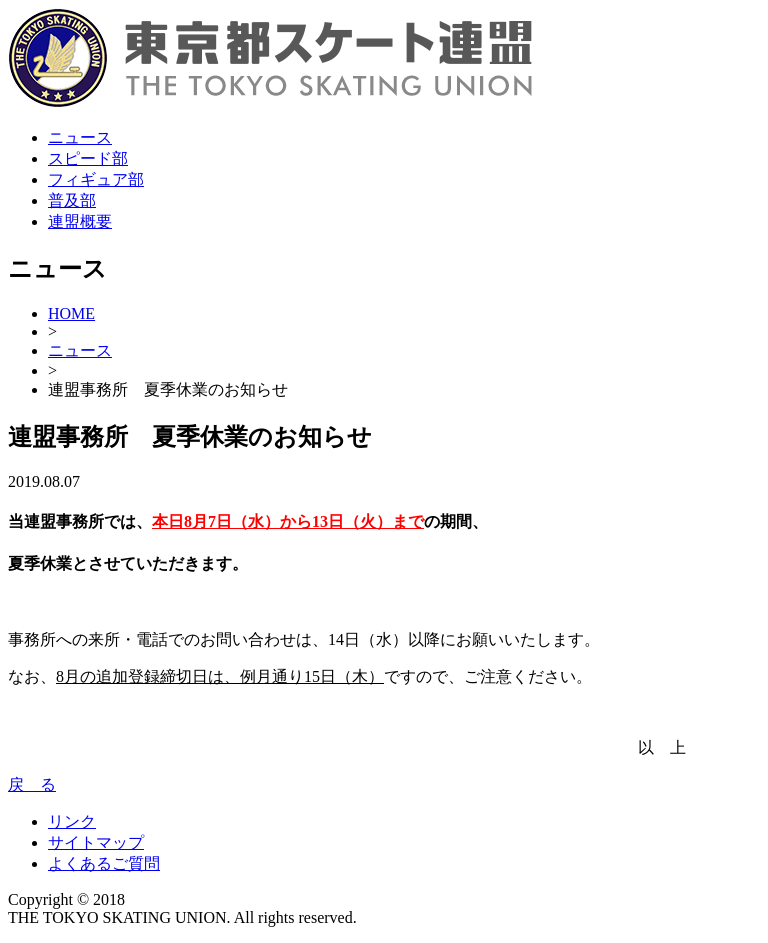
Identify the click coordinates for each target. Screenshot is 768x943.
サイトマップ (96, 842)
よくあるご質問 (104, 863)
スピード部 (88, 158)
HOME (71, 313)
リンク (72, 821)
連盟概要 (80, 221)
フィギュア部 (96, 179)
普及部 (72, 200)
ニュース (80, 137)
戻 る (32, 784)
